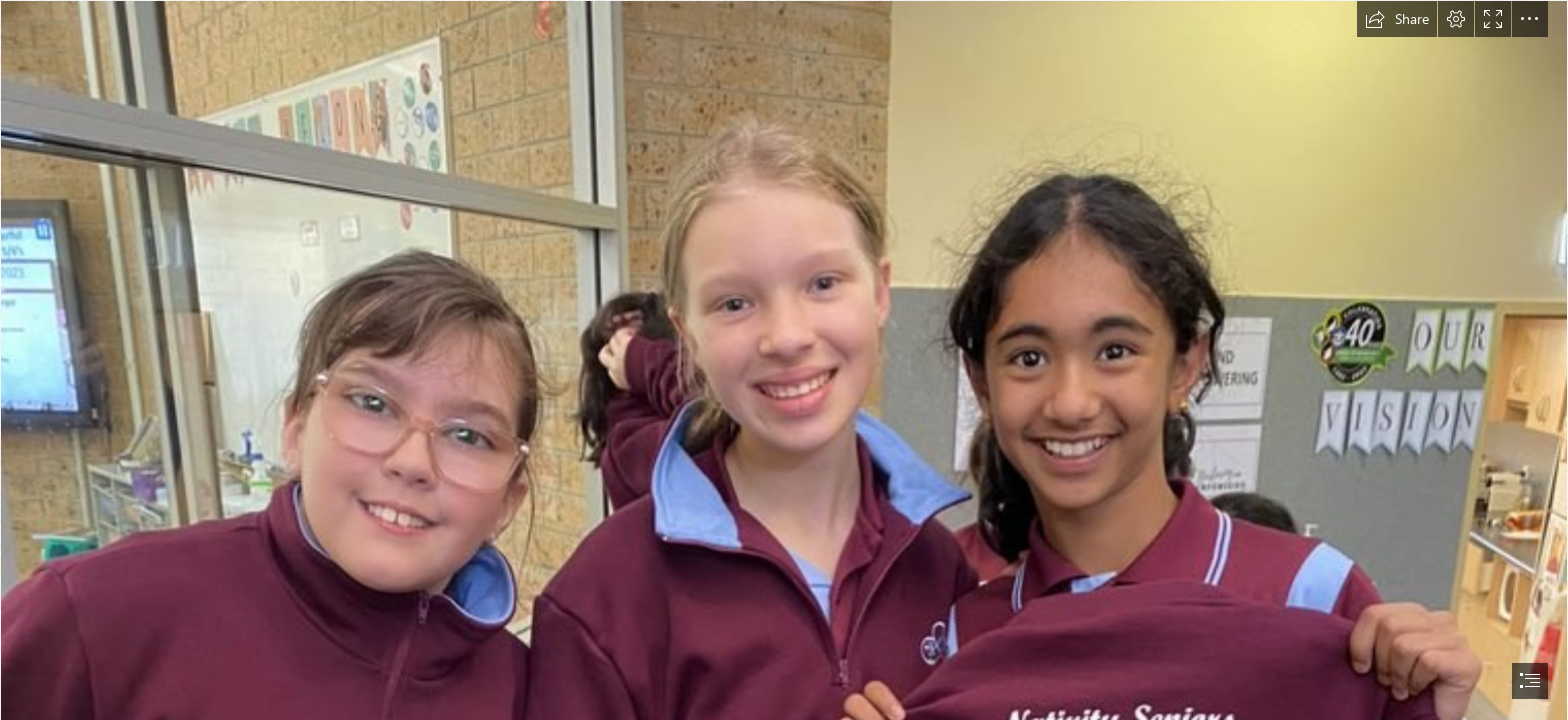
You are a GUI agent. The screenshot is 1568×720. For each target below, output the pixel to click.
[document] (784, 360)
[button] (1397, 19)
